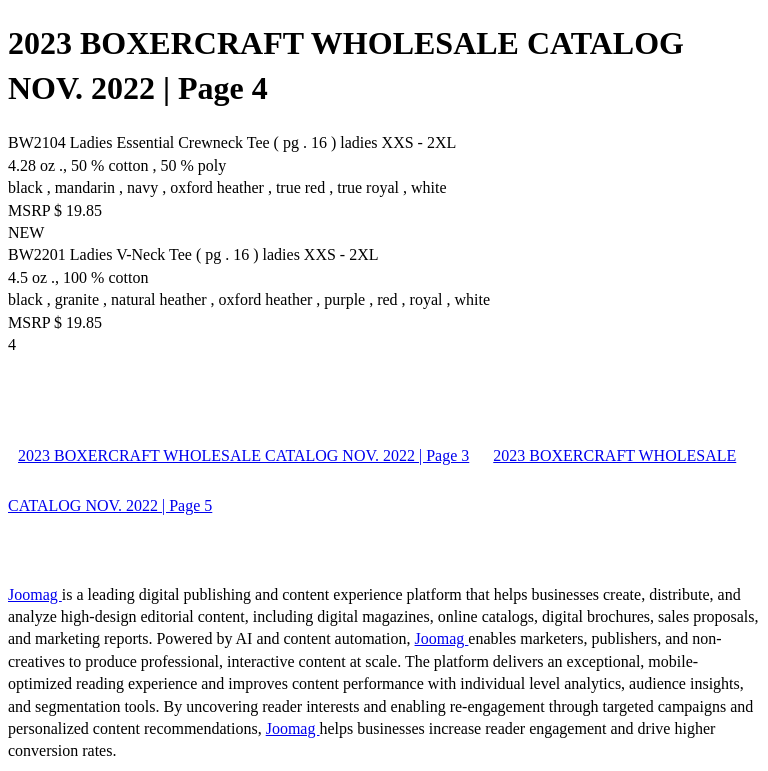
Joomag (35, 594)
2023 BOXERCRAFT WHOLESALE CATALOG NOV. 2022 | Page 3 (243, 455)
